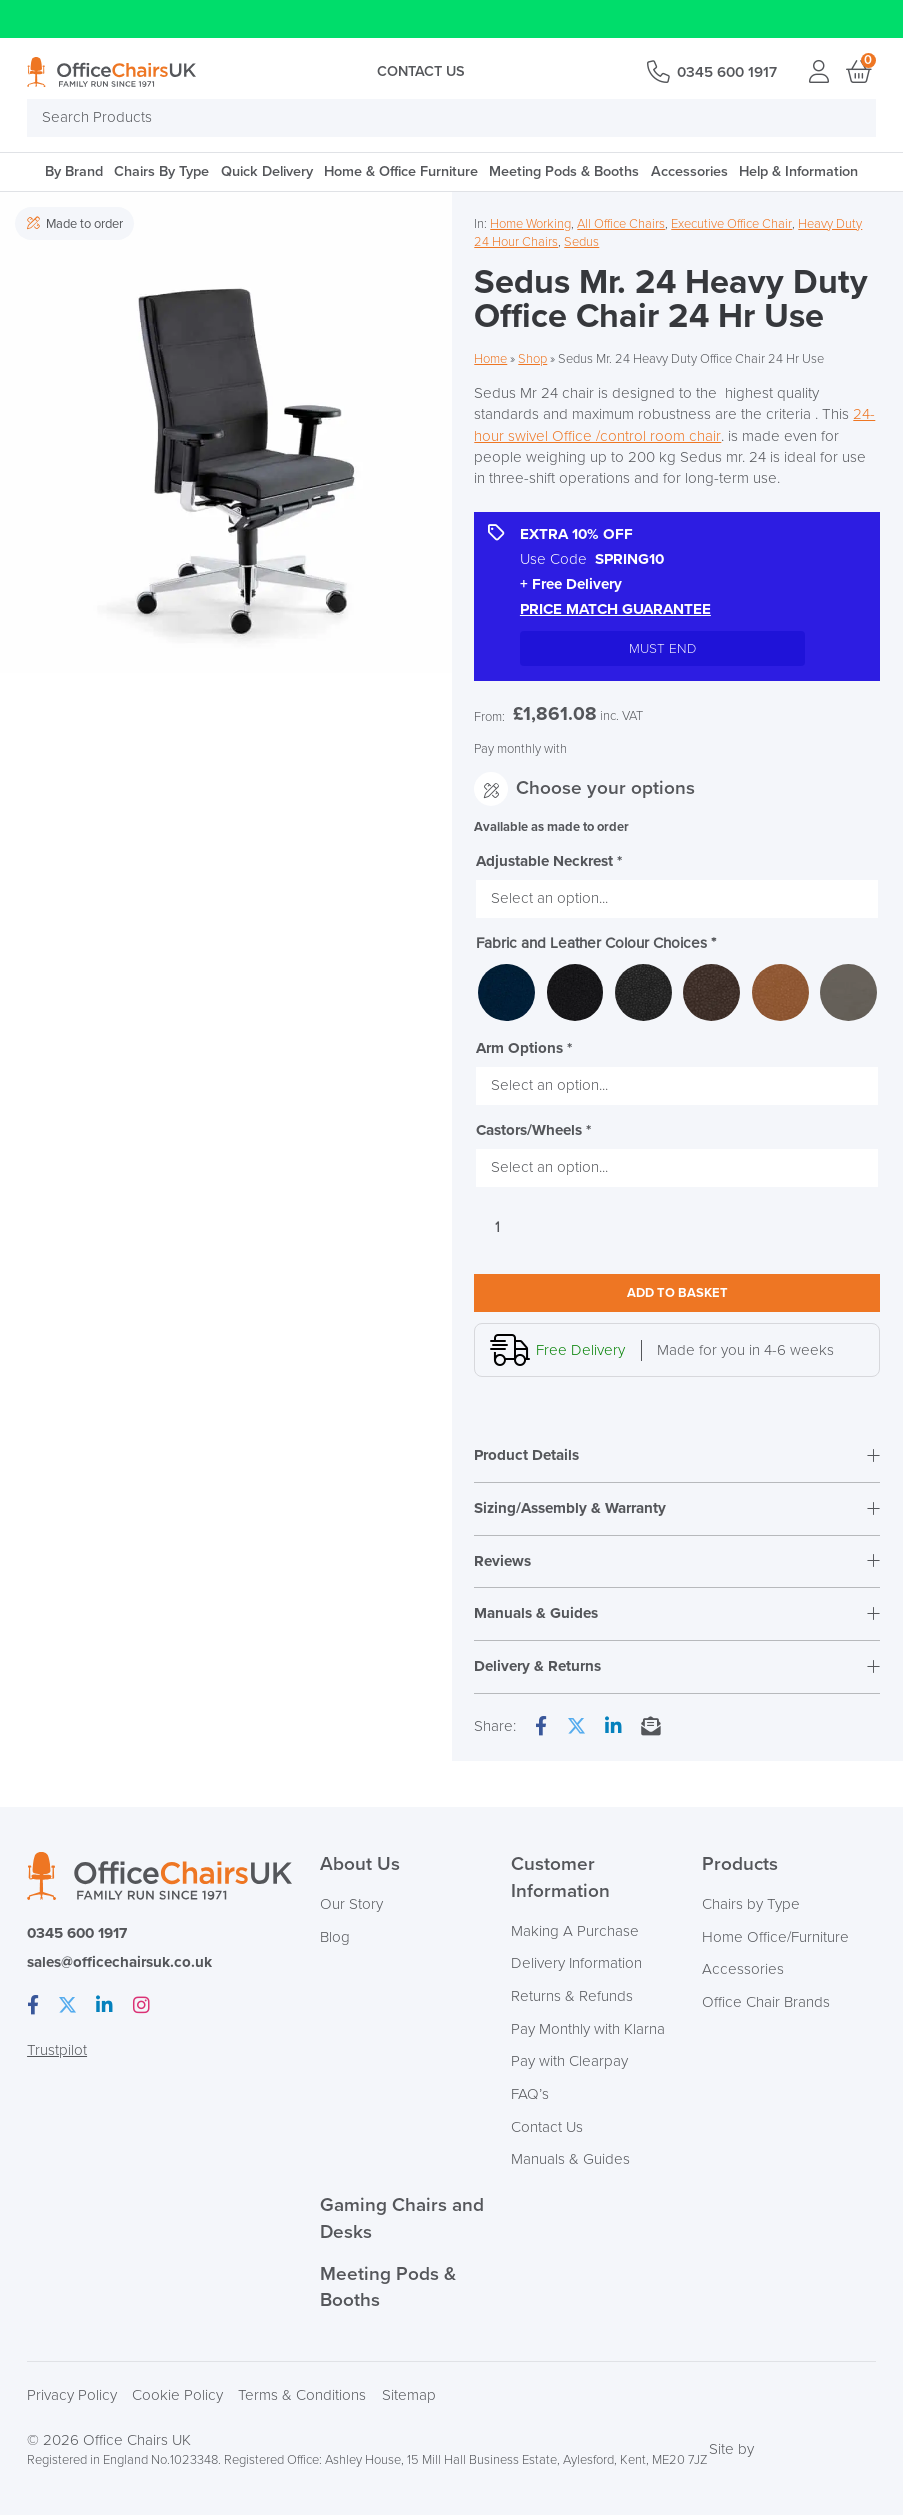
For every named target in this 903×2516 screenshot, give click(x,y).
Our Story (351, 1905)
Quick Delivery (267, 171)
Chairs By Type (161, 171)
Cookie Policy (177, 2396)
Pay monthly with (520, 749)
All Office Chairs (621, 224)
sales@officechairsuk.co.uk (119, 1963)
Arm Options (524, 1048)
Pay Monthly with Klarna (588, 2030)
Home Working (530, 224)
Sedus (581, 242)
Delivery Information (576, 1964)
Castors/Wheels (533, 1130)
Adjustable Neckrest (549, 861)
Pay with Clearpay (569, 2062)
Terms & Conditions (302, 2396)
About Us (360, 1865)
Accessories (689, 171)
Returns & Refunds (572, 1997)
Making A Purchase (575, 1932)
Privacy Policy (72, 2396)
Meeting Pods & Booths (564, 171)
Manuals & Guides (570, 2160)
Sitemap (409, 2396)
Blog (335, 1938)
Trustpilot (57, 2051)
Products (740, 1865)
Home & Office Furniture (401, 171)
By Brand (74, 171)
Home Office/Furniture (775, 1938)
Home (490, 359)
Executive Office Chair (731, 224)
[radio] (506, 992)
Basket (857, 72)
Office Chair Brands (766, 2003)
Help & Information (798, 171)
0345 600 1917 (727, 72)
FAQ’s (530, 2095)
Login (819, 72)
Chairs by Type (751, 1905)
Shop (532, 359)
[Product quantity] (497, 1227)
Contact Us (421, 71)
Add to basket (677, 1293)
